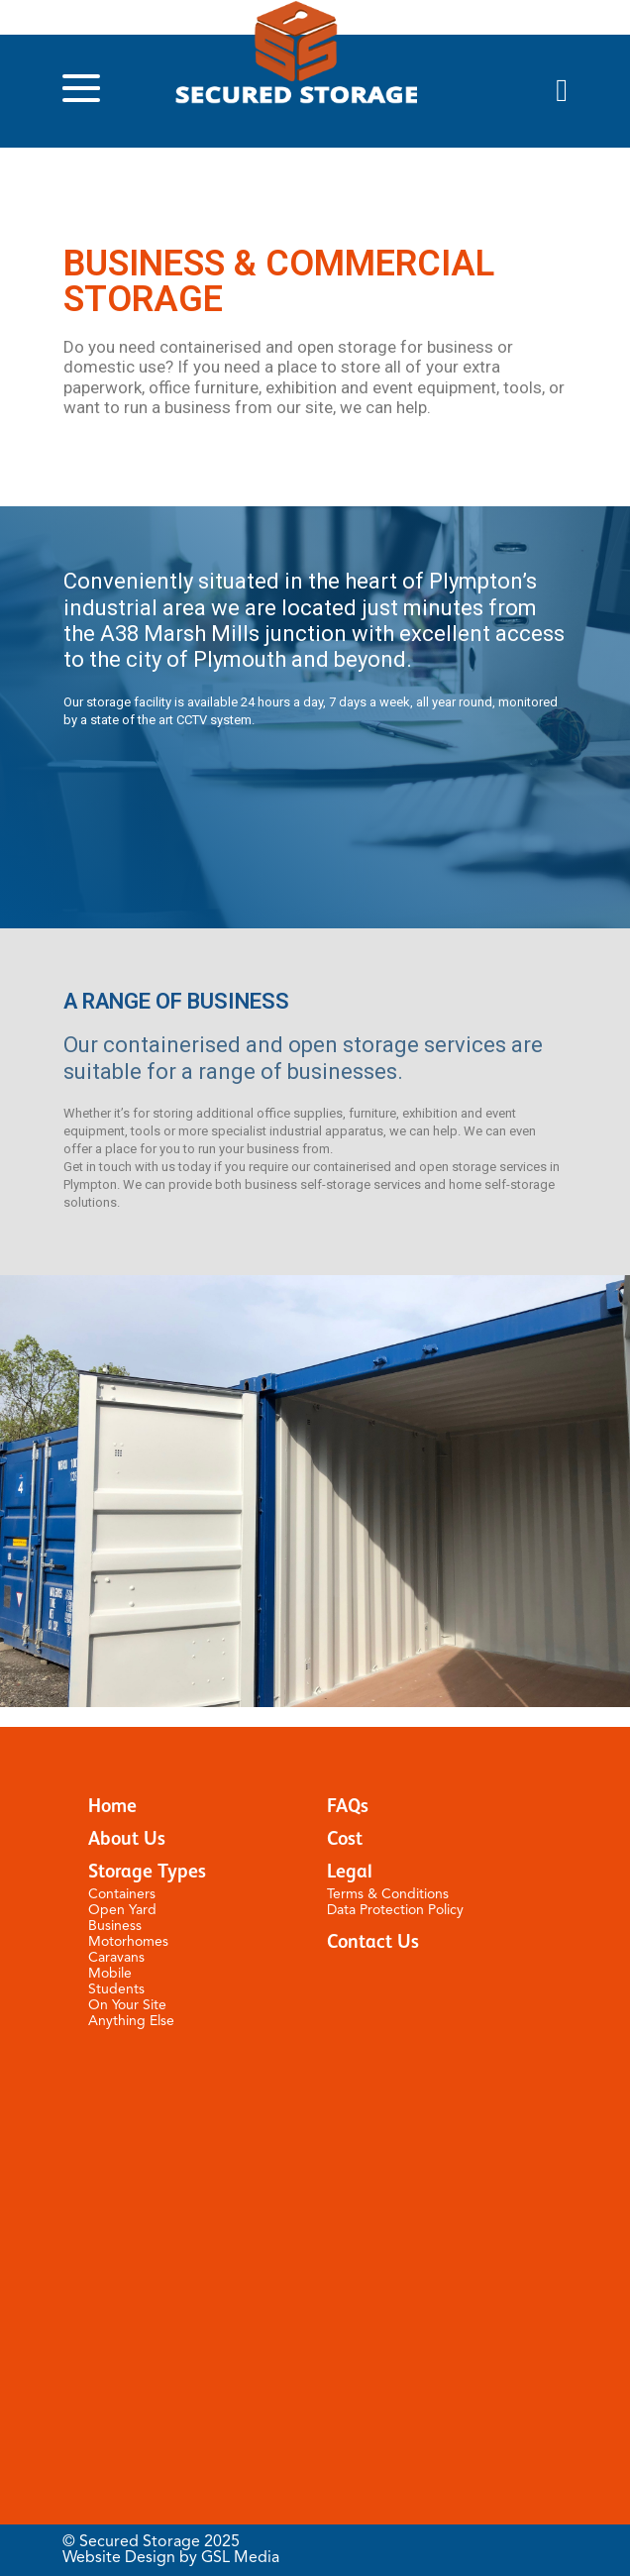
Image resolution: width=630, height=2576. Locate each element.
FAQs (347, 1806)
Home (112, 1806)
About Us (126, 1839)
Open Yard (122, 1910)
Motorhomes (128, 1942)
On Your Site (127, 2005)
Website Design (118, 2558)
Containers (122, 1894)
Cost (345, 1839)
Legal (349, 1872)
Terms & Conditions (388, 1894)
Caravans (116, 1958)
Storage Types (147, 1872)
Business (115, 1926)
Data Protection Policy (395, 1910)
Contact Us (373, 1942)
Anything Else (131, 2021)
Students (116, 1989)
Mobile (110, 1974)
